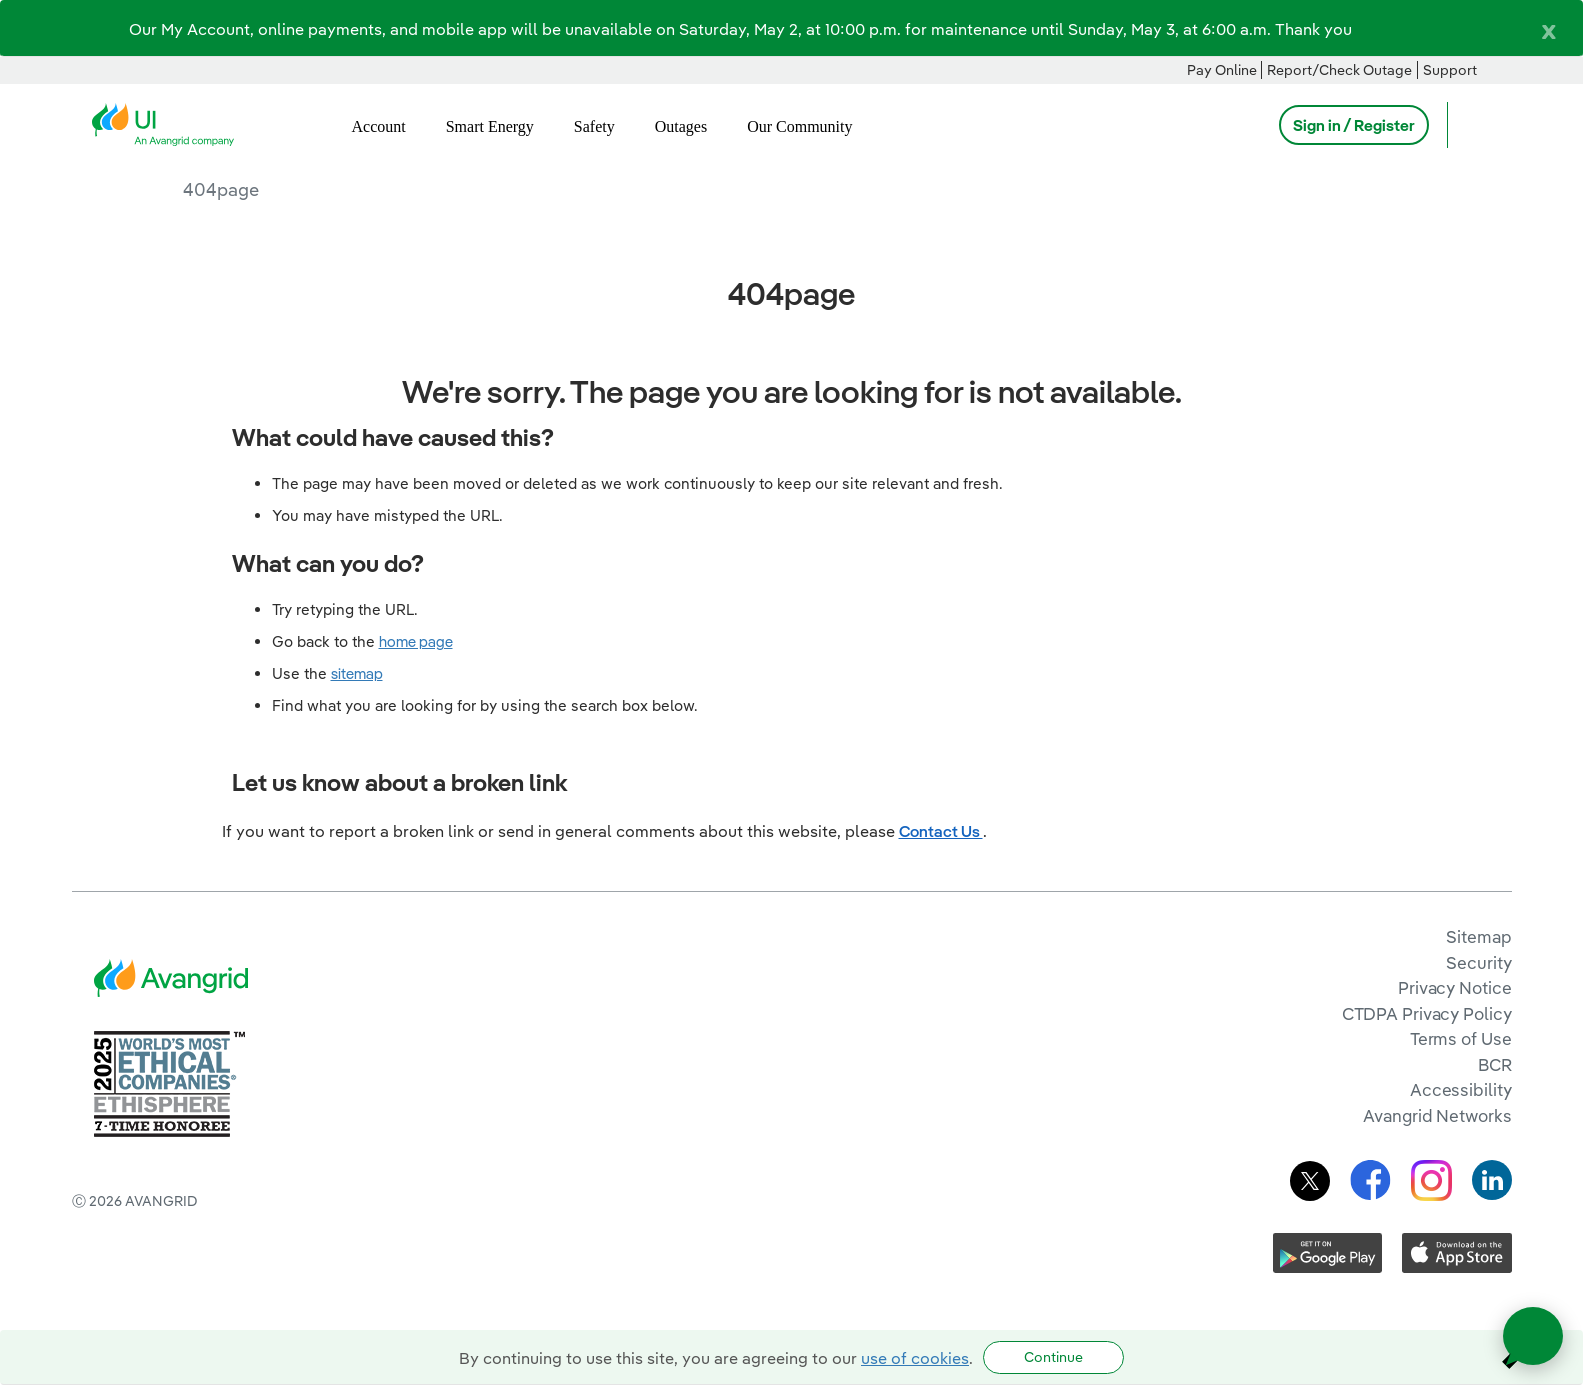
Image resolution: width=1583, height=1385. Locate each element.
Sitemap (1478, 936)
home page (416, 641)
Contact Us (941, 831)
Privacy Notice (1454, 987)
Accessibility (1461, 1089)
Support (1450, 70)
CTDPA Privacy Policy (1427, 1013)
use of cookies (915, 1358)
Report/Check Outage (1339, 70)
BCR (1495, 1064)
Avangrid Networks (1437, 1115)
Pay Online (1222, 70)
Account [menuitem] (379, 126)
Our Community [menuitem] (799, 126)
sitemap (357, 673)
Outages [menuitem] (681, 126)
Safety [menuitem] (594, 126)
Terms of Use (1461, 1038)
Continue (1053, 1357)
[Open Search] (1472, 125)
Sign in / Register (1354, 125)
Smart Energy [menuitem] (490, 126)
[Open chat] (1533, 1336)
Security (1478, 962)
